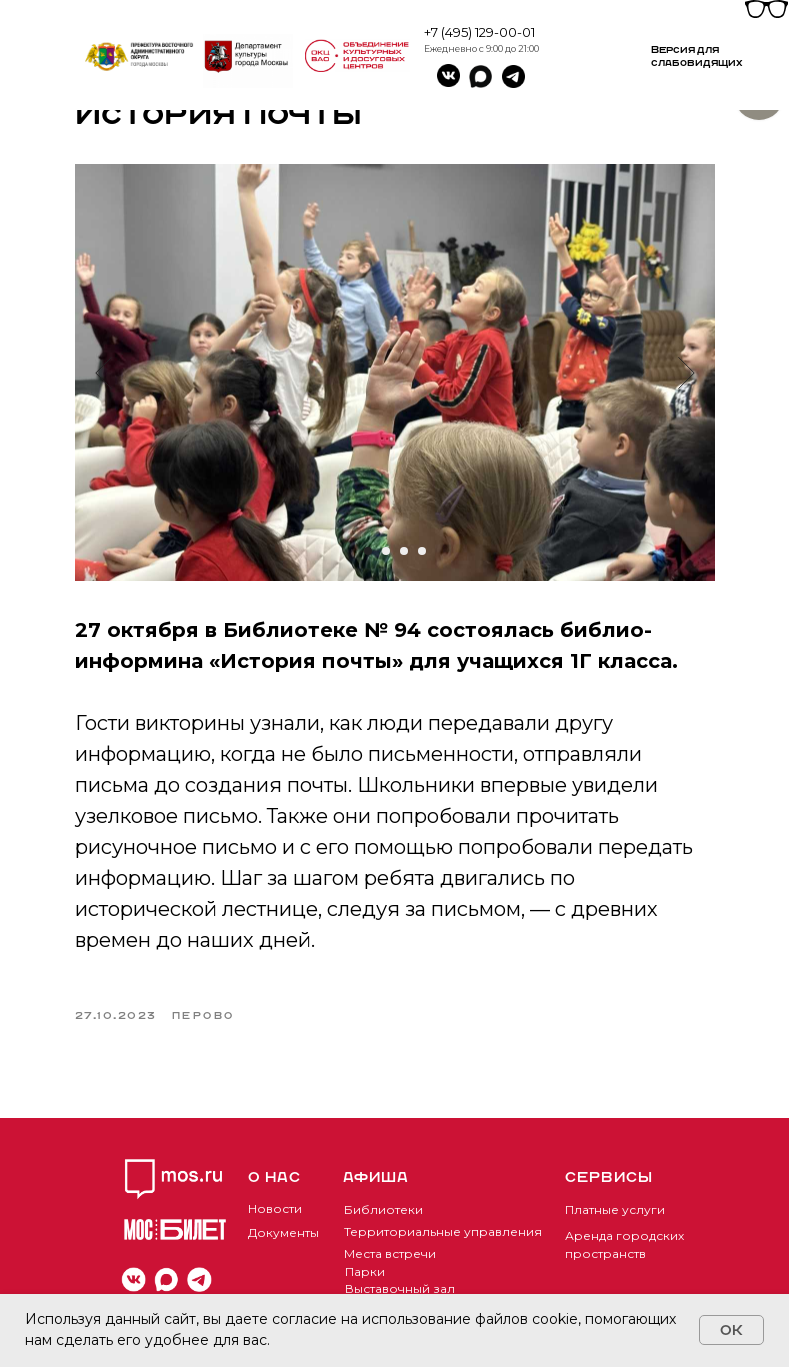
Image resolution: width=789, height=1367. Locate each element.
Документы (283, 1232)
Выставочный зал (400, 1288)
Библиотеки (383, 1209)
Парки (365, 1271)
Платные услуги (615, 1209)
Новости (275, 1208)
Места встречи (390, 1253)
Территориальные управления (443, 1231)
